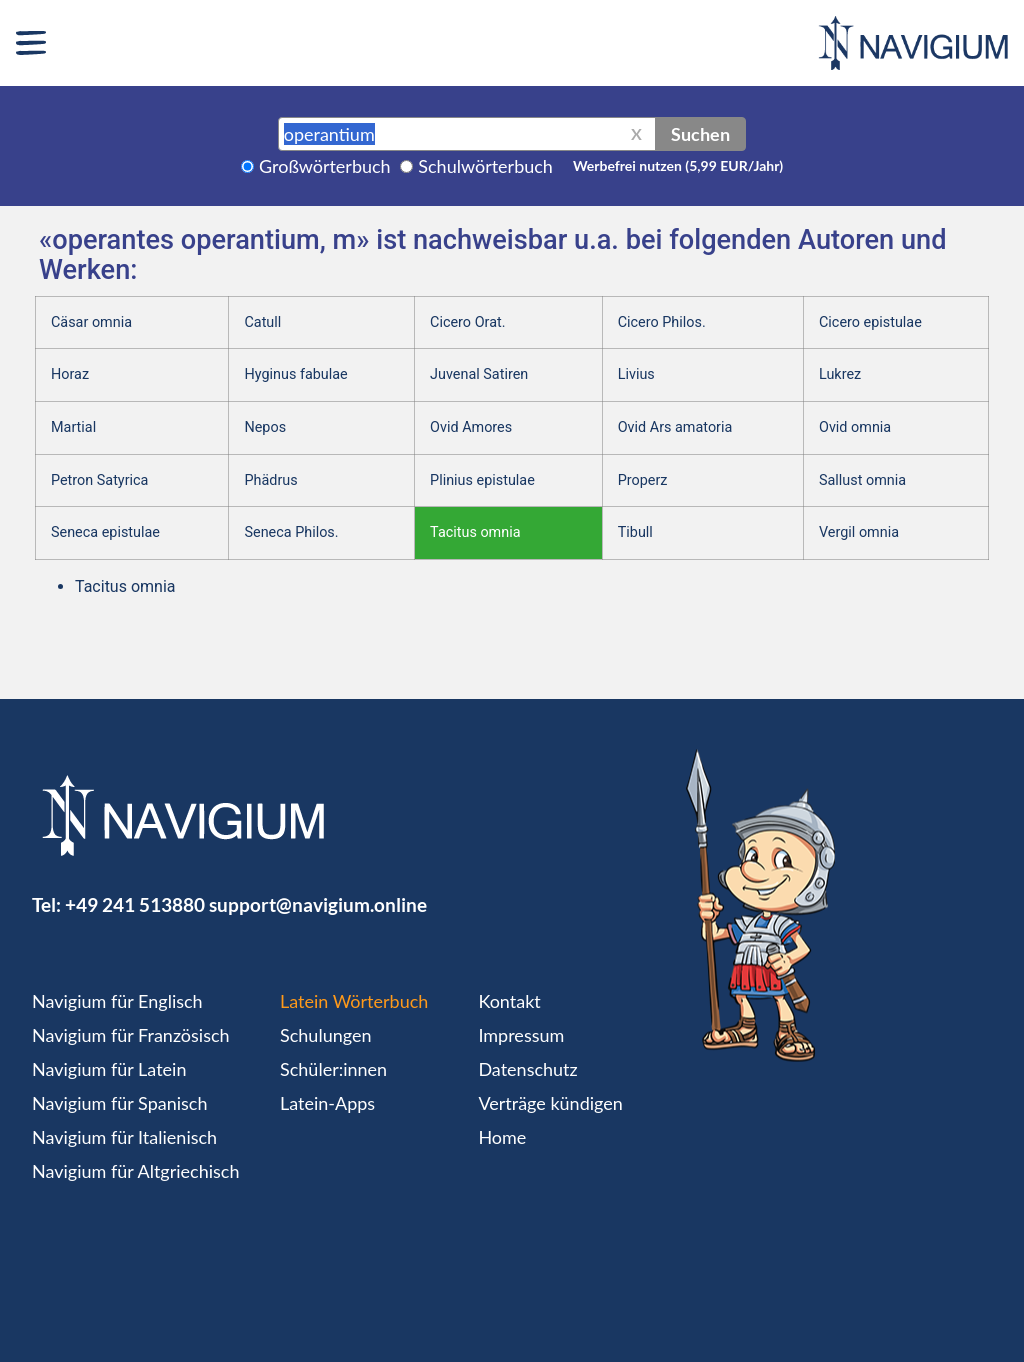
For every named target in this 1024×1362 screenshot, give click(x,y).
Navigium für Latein (109, 1069)
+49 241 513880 (135, 904)
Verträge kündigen (550, 1103)
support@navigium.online (318, 904)
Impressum (521, 1035)
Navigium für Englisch (117, 1001)
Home (502, 1137)
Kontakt (509, 1001)
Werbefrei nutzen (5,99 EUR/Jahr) (678, 165)
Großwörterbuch (325, 166)
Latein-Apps (327, 1103)
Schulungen (325, 1035)
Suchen (700, 134)
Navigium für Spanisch (120, 1103)
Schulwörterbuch (485, 166)
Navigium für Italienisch (124, 1137)
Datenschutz (527, 1069)
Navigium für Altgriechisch (135, 1171)
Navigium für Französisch (131, 1035)
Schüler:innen (333, 1069)
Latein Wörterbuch (354, 1001)
